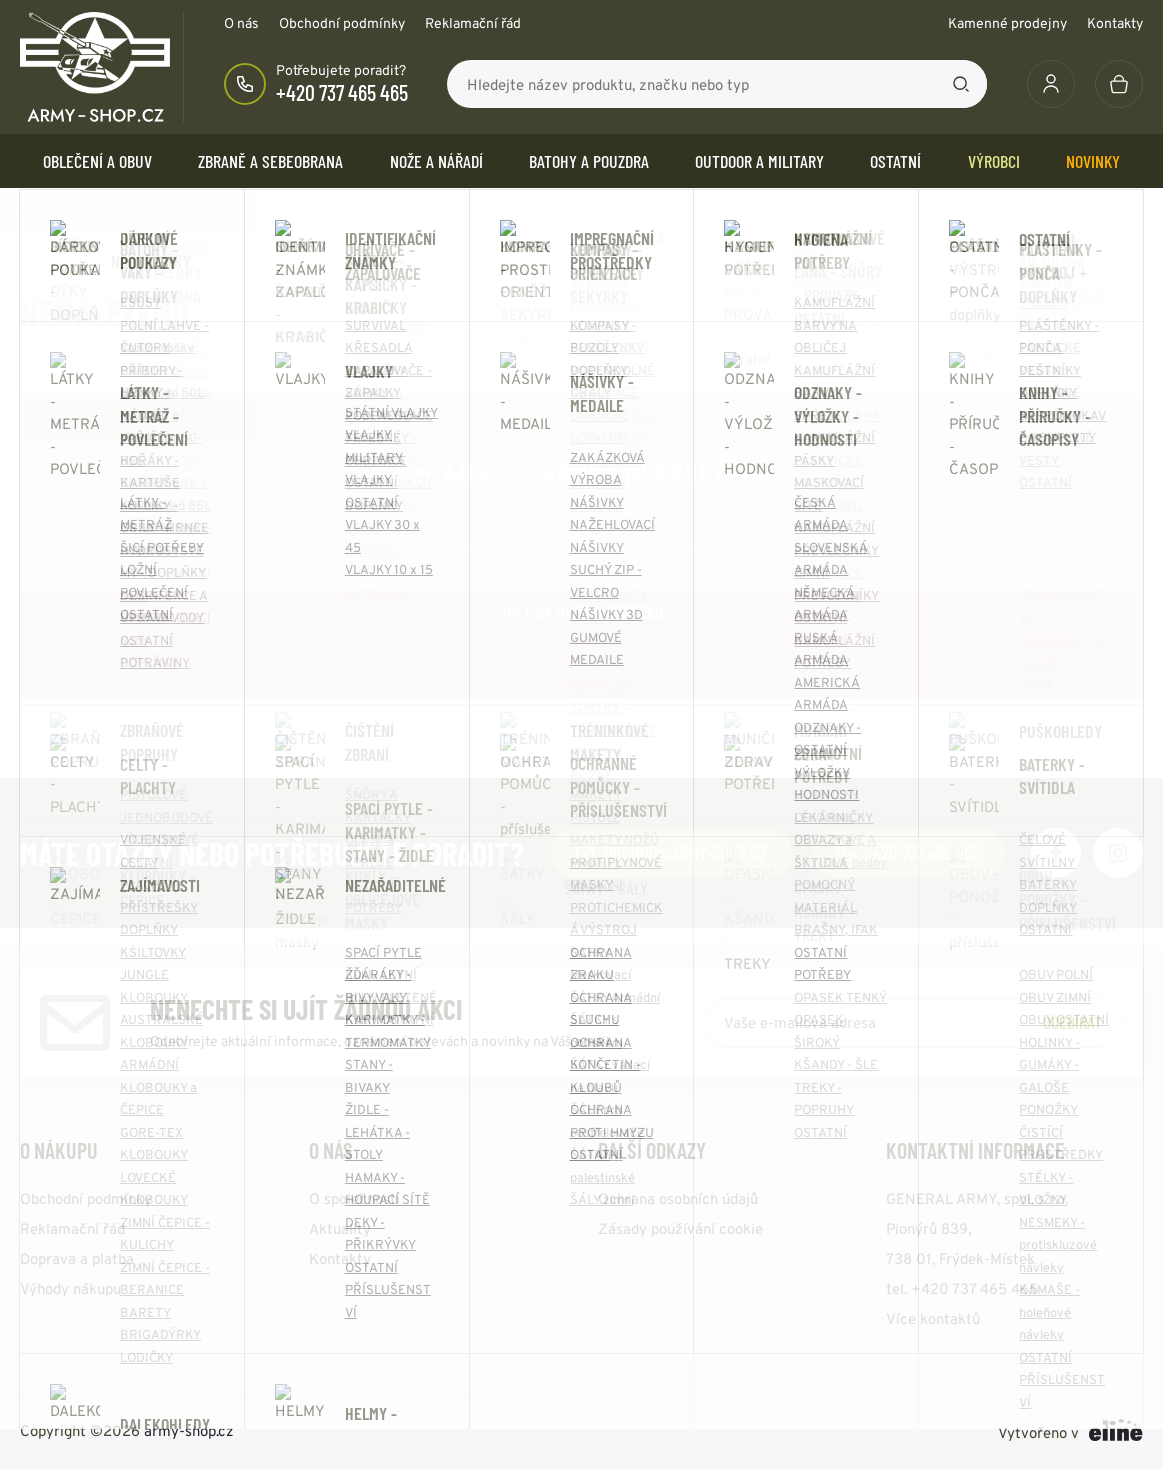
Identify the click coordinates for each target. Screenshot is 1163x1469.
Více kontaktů (933, 1318)
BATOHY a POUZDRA (589, 161)
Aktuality (340, 1228)
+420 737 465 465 (342, 92)
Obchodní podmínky (342, 23)
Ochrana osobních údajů (678, 1198)
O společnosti (354, 1198)
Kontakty (1115, 23)
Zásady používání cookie (680, 1228)
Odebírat (1072, 1022)
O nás (241, 23)
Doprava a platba (77, 1258)
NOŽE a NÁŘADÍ (436, 161)
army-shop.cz (189, 1430)
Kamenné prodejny (1007, 23)
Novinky (1093, 161)
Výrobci (994, 161)
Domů (26, 209)
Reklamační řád (473, 23)
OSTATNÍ (895, 161)
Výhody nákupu (70, 1288)
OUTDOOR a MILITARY (759, 161)
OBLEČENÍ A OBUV (97, 161)
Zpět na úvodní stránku (582, 612)
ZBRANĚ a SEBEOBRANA (270, 161)
